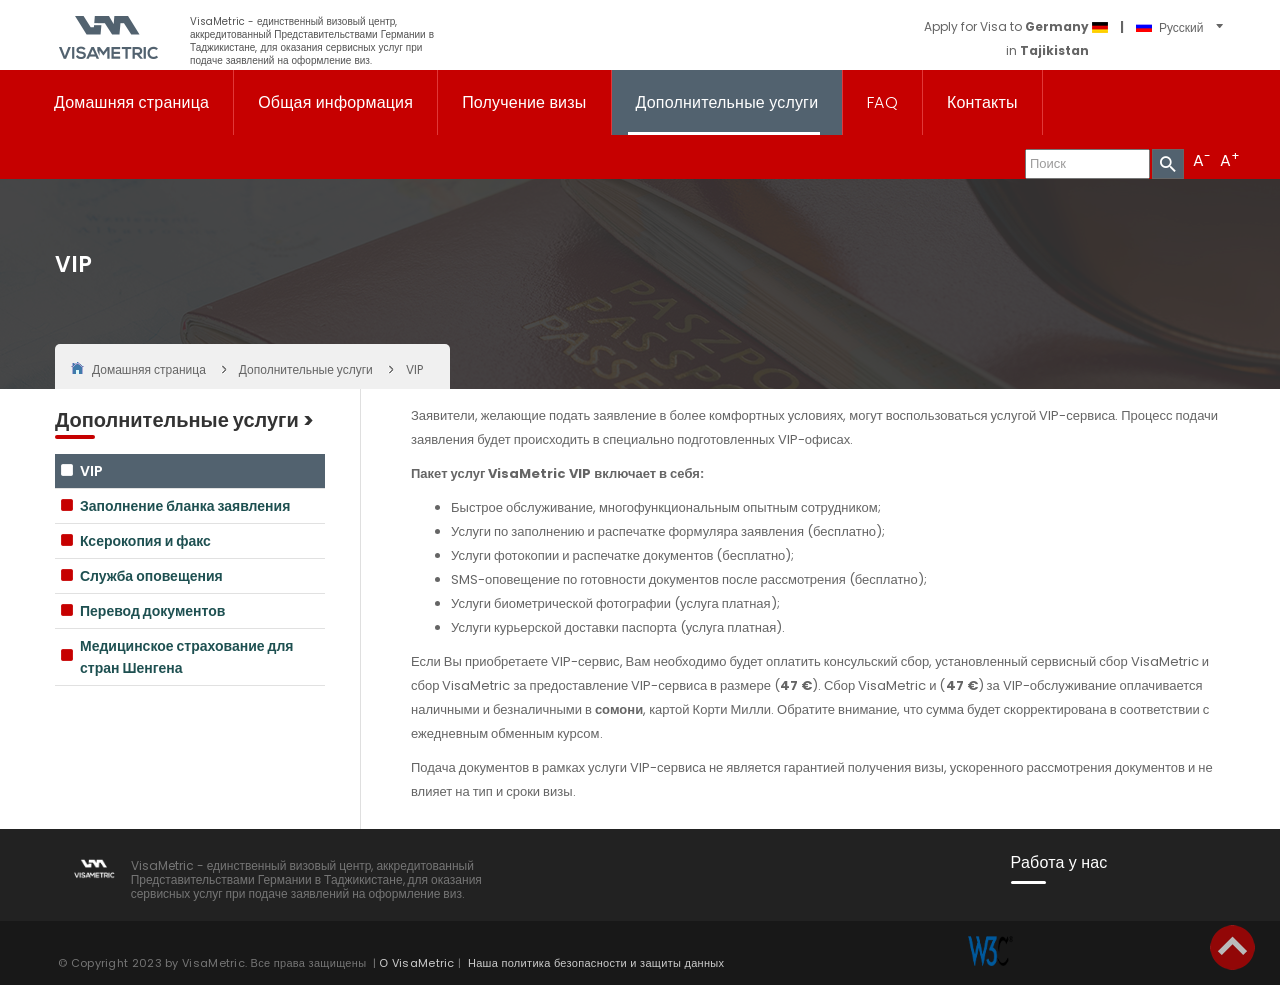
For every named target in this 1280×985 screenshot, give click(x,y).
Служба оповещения (151, 576)
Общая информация (335, 102)
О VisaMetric (417, 963)
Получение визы (524, 102)
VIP (91, 471)
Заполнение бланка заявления (185, 506)
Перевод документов (152, 611)
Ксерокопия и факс (145, 541)
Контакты (982, 102)
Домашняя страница (131, 102)
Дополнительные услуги (727, 102)
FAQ (882, 102)
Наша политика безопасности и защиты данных (596, 963)
